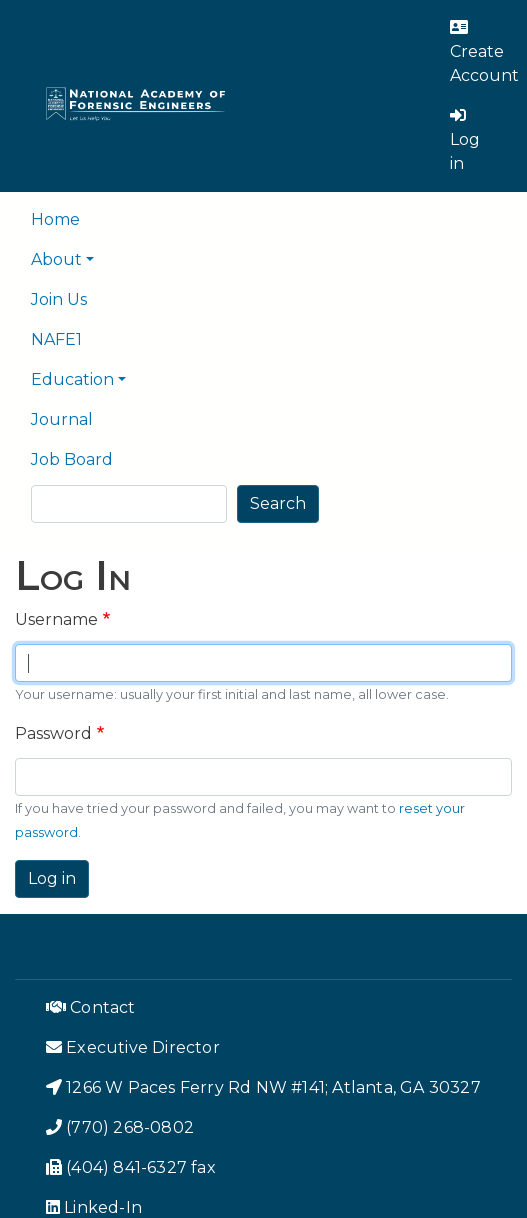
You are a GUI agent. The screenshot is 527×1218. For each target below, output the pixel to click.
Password (53, 733)
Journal (62, 419)
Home (55, 219)
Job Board (72, 459)
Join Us (59, 299)
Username (56, 619)
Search (278, 503)
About (56, 259)
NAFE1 (56, 339)
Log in (52, 878)
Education (72, 379)
